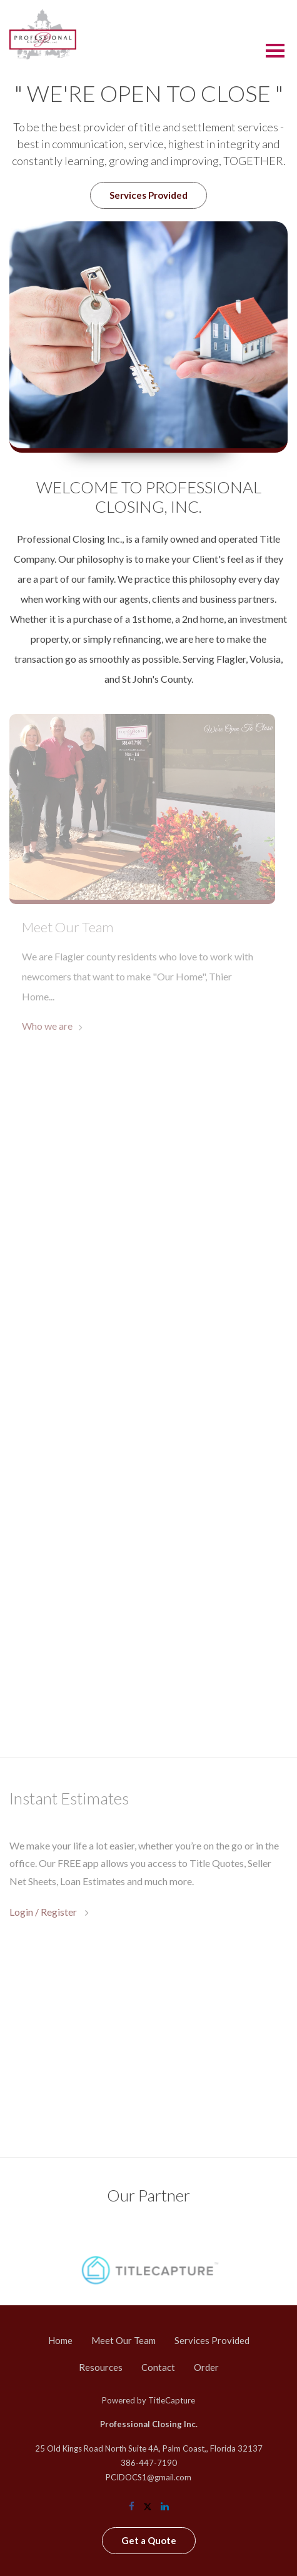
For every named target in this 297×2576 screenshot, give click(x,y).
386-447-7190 (149, 2463)
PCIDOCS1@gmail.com (148, 2477)
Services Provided (148, 195)
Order (206, 2367)
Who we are (47, 1026)
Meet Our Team (123, 2340)
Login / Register (44, 1912)
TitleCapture (171, 2400)
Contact (158, 2367)
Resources (101, 2367)
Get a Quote (148, 2540)
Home (60, 2340)
